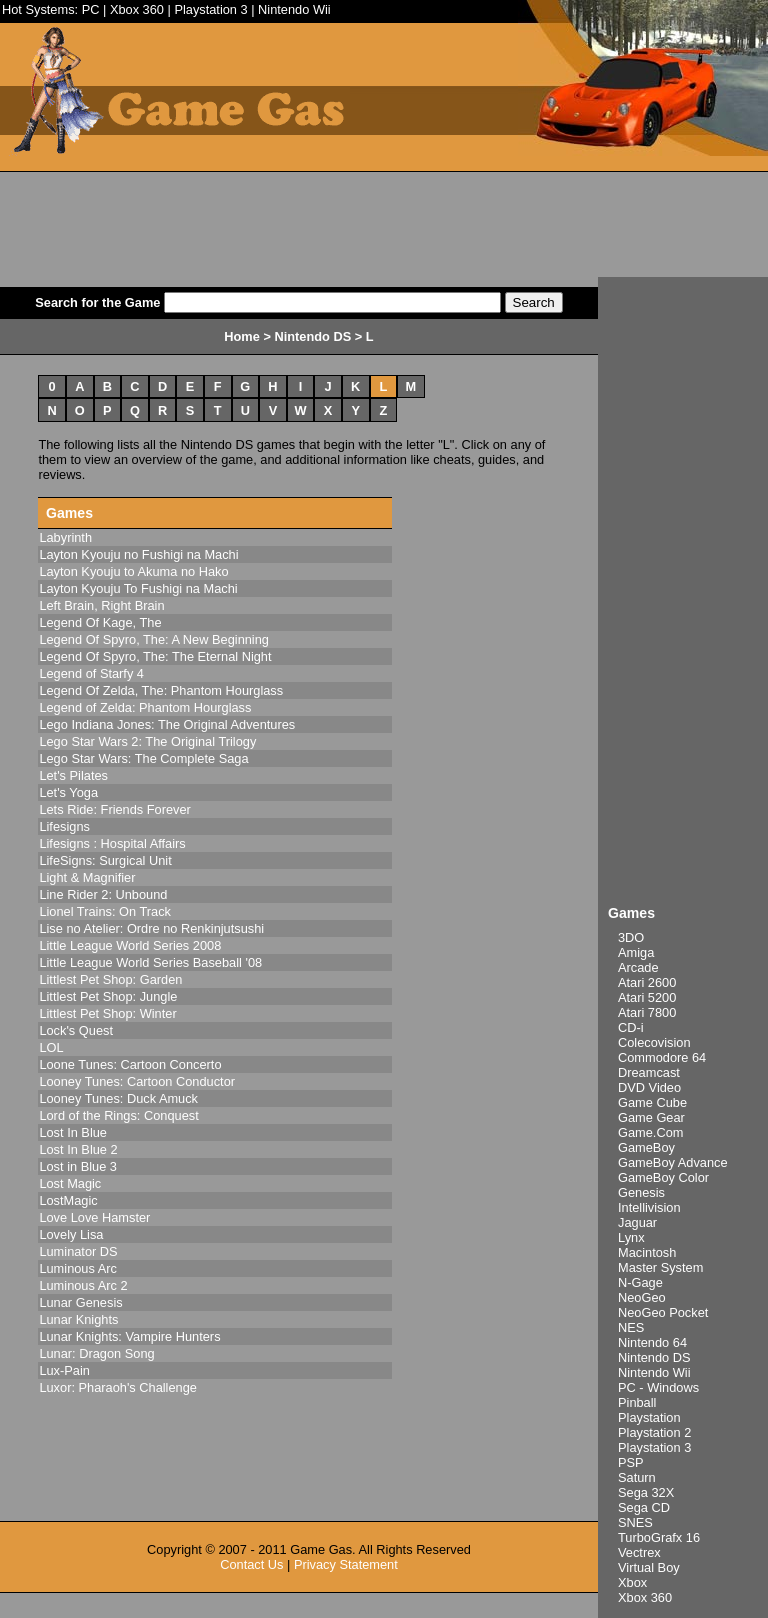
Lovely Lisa (71, 1234)
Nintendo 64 (652, 1342)
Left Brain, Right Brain (101, 605)
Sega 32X (646, 1492)
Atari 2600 (647, 982)
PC (91, 9)
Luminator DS (78, 1251)
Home (242, 336)
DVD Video (649, 1087)
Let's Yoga (68, 792)
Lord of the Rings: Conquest (118, 1115)
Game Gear (651, 1117)
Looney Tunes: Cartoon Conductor (137, 1081)
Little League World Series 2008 (130, 945)
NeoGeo (642, 1297)
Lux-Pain (64, 1370)
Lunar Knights (78, 1319)
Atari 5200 (647, 997)
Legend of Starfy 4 (91, 673)
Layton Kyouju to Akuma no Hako (133, 571)
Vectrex (639, 1552)
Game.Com (650, 1132)
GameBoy (646, 1147)
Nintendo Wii (294, 9)
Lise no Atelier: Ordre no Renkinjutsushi (151, 928)
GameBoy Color (663, 1177)
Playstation (649, 1417)
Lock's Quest (76, 1030)
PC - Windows (658, 1387)
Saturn (637, 1477)
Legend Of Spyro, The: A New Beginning (154, 639)
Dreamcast (649, 1072)
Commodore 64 (662, 1057)
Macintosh (647, 1252)
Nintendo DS (654, 1357)
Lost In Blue (73, 1132)
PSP (631, 1462)
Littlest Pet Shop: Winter (107, 1013)
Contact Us (251, 1564)
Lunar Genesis (80, 1302)
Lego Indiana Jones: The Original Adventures (167, 724)
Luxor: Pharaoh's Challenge (118, 1387)
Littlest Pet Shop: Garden (110, 979)
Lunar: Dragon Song (96, 1353)
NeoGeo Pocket (663, 1312)
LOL (51, 1047)
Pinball (637, 1402)
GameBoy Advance (673, 1162)
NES (631, 1327)
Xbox (632, 1582)
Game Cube (652, 1102)
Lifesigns (64, 826)
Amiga (636, 952)
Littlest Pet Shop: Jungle (108, 996)
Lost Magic (70, 1183)
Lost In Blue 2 (78, 1149)
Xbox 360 (137, 9)
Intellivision (649, 1207)
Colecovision (654, 1042)
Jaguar (637, 1222)
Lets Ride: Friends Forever (115, 809)
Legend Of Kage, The (100, 622)
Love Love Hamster (94, 1217)
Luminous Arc (78, 1268)
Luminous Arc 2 (83, 1285)
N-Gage (640, 1282)
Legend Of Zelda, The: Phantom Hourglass (161, 690)
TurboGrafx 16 (659, 1537)
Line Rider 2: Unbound (103, 894)
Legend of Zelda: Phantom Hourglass (145, 707)
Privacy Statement (346, 1564)
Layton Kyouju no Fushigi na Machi (138, 554)
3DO (631, 937)
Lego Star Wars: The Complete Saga (143, 758)
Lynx (631, 1237)
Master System (660, 1267)
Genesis (641, 1192)
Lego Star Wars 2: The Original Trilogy (147, 741)
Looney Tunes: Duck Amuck (118, 1098)
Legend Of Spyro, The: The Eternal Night (155, 656)
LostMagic (68, 1200)
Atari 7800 (647, 1012)
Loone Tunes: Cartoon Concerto (130, 1064)
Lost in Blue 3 (78, 1166)
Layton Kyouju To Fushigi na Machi (138, 588)
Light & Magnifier (87, 877)
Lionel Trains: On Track (105, 911)
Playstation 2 (654, 1432)
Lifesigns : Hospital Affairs (112, 843)
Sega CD (644, 1507)
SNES (635, 1522)
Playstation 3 (210, 9)
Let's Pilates (73, 775)
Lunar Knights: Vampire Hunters (129, 1336)
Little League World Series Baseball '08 (150, 962)
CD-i (631, 1027)
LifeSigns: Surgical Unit (105, 860)
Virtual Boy (649, 1567)
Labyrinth (65, 537)
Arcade (638, 967)
